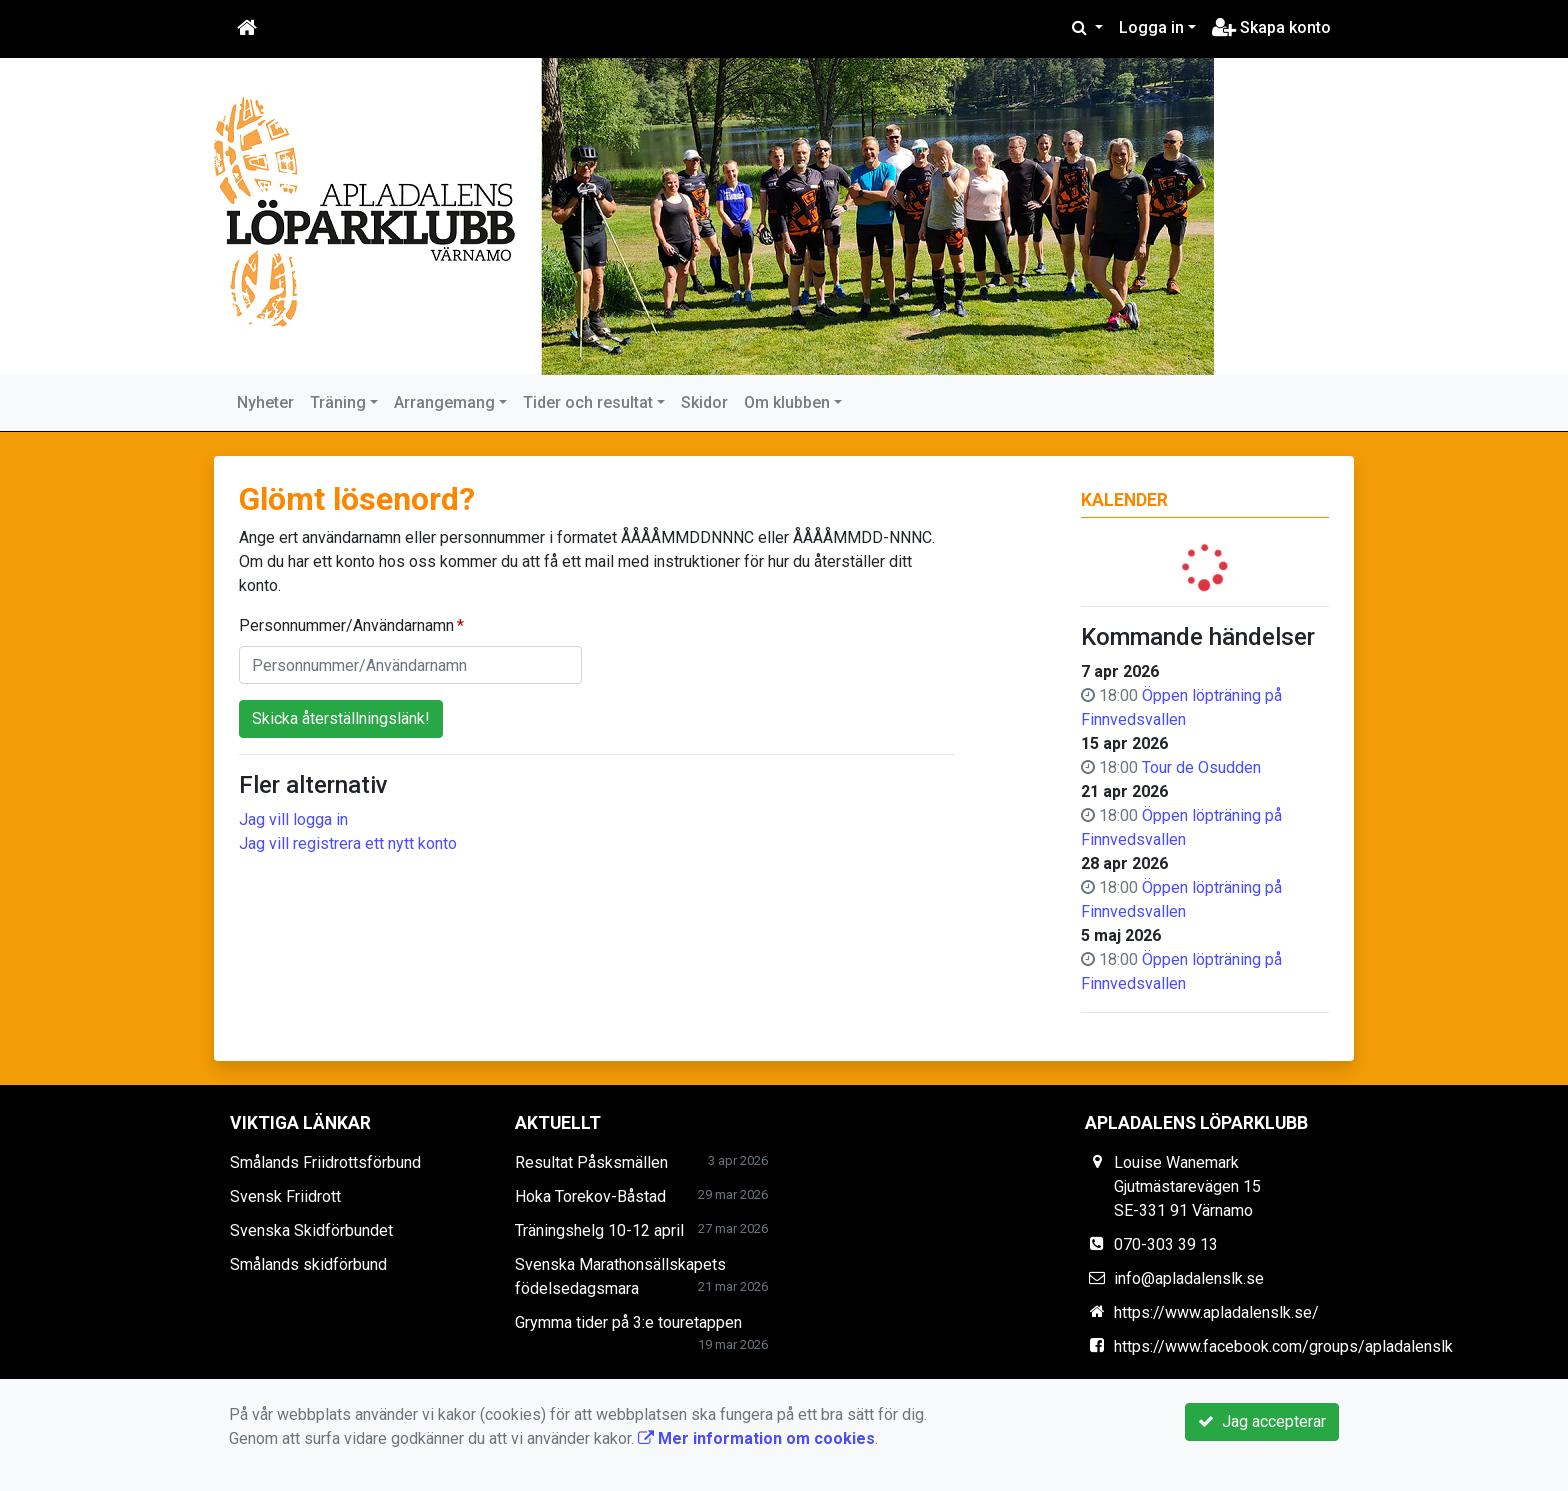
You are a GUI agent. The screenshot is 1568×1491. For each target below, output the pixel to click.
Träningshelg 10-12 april (599, 1230)
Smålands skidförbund (308, 1264)
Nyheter (265, 402)
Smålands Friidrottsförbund (325, 1162)
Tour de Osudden (1201, 767)
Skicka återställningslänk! (341, 718)
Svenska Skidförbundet (311, 1230)
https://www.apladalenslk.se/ (1216, 1312)
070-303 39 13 (1166, 1244)
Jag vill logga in (293, 819)
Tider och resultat (588, 402)
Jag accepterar (1262, 1421)
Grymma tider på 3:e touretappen (628, 1322)
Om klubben (787, 402)
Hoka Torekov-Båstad (590, 1196)
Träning (338, 402)
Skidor (704, 402)
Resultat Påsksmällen (591, 1162)
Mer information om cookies (756, 1438)
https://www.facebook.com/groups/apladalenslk (1283, 1346)
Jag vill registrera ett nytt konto (348, 843)
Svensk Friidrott (285, 1196)
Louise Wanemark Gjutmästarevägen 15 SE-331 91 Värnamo (1187, 1186)
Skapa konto (1271, 27)
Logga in (1151, 27)
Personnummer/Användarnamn (346, 625)
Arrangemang (444, 402)
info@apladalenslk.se (1189, 1278)
